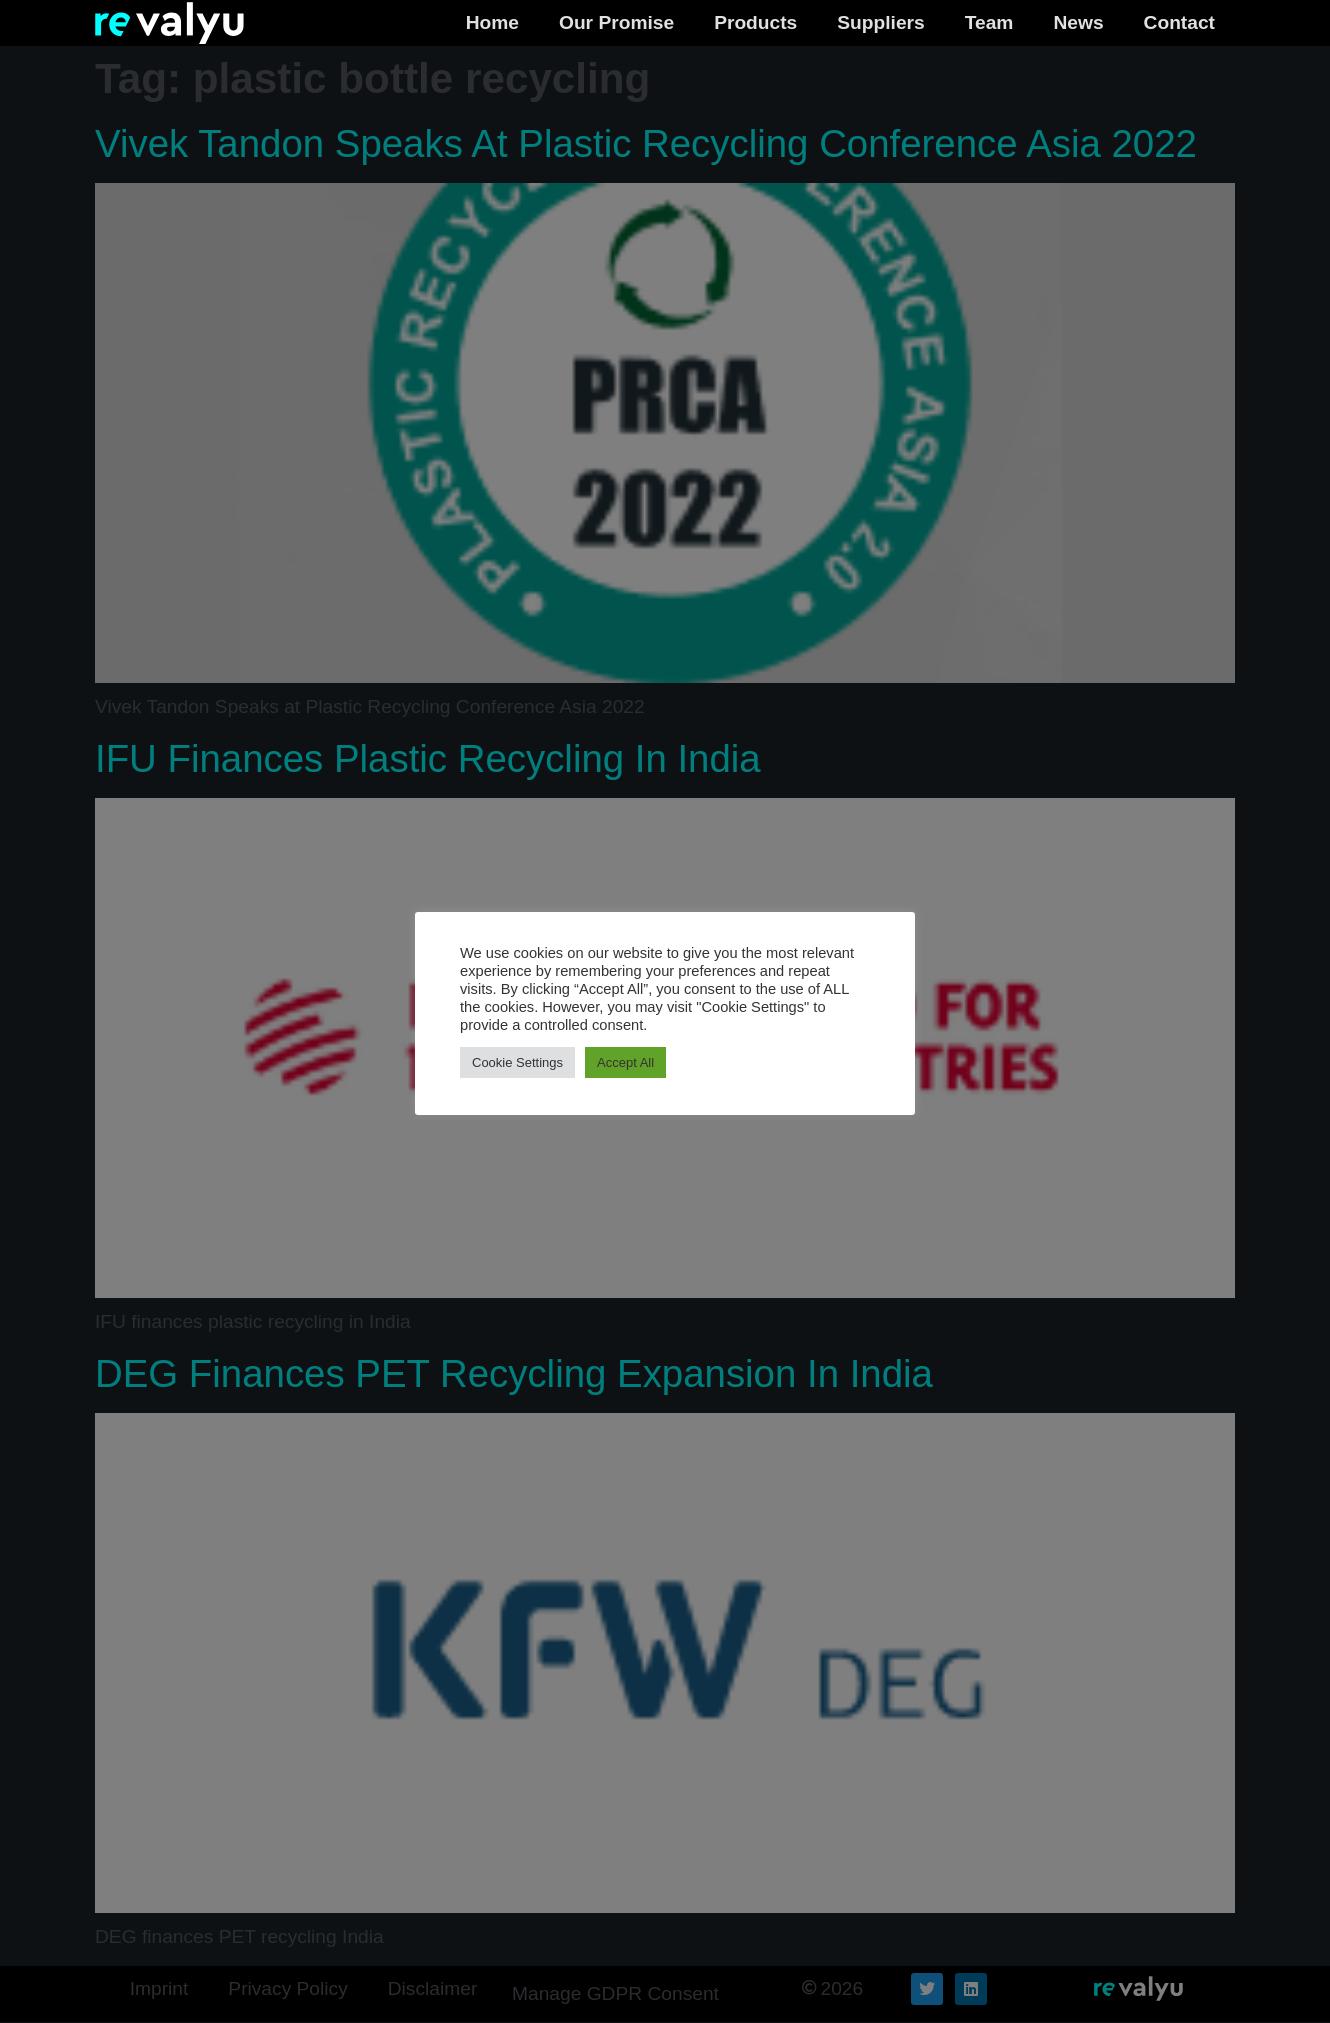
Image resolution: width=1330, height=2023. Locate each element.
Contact (1179, 22)
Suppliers (880, 22)
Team (989, 22)
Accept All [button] (625, 1062)
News (1078, 22)
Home (492, 22)
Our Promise (616, 22)
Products (755, 22)
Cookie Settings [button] (517, 1062)
